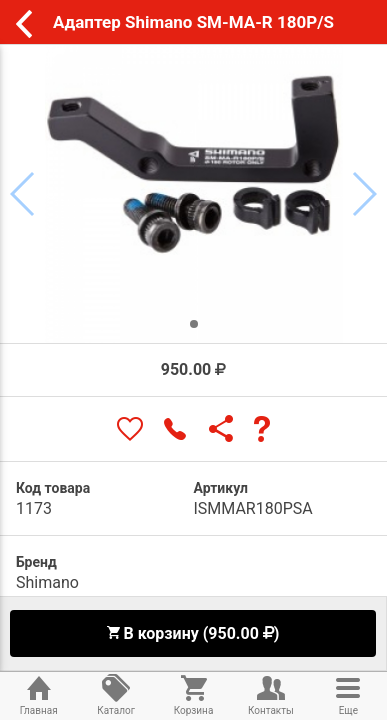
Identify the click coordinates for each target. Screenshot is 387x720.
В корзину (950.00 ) (192, 633)
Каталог (115, 694)
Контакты (270, 694)
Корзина (193, 694)
